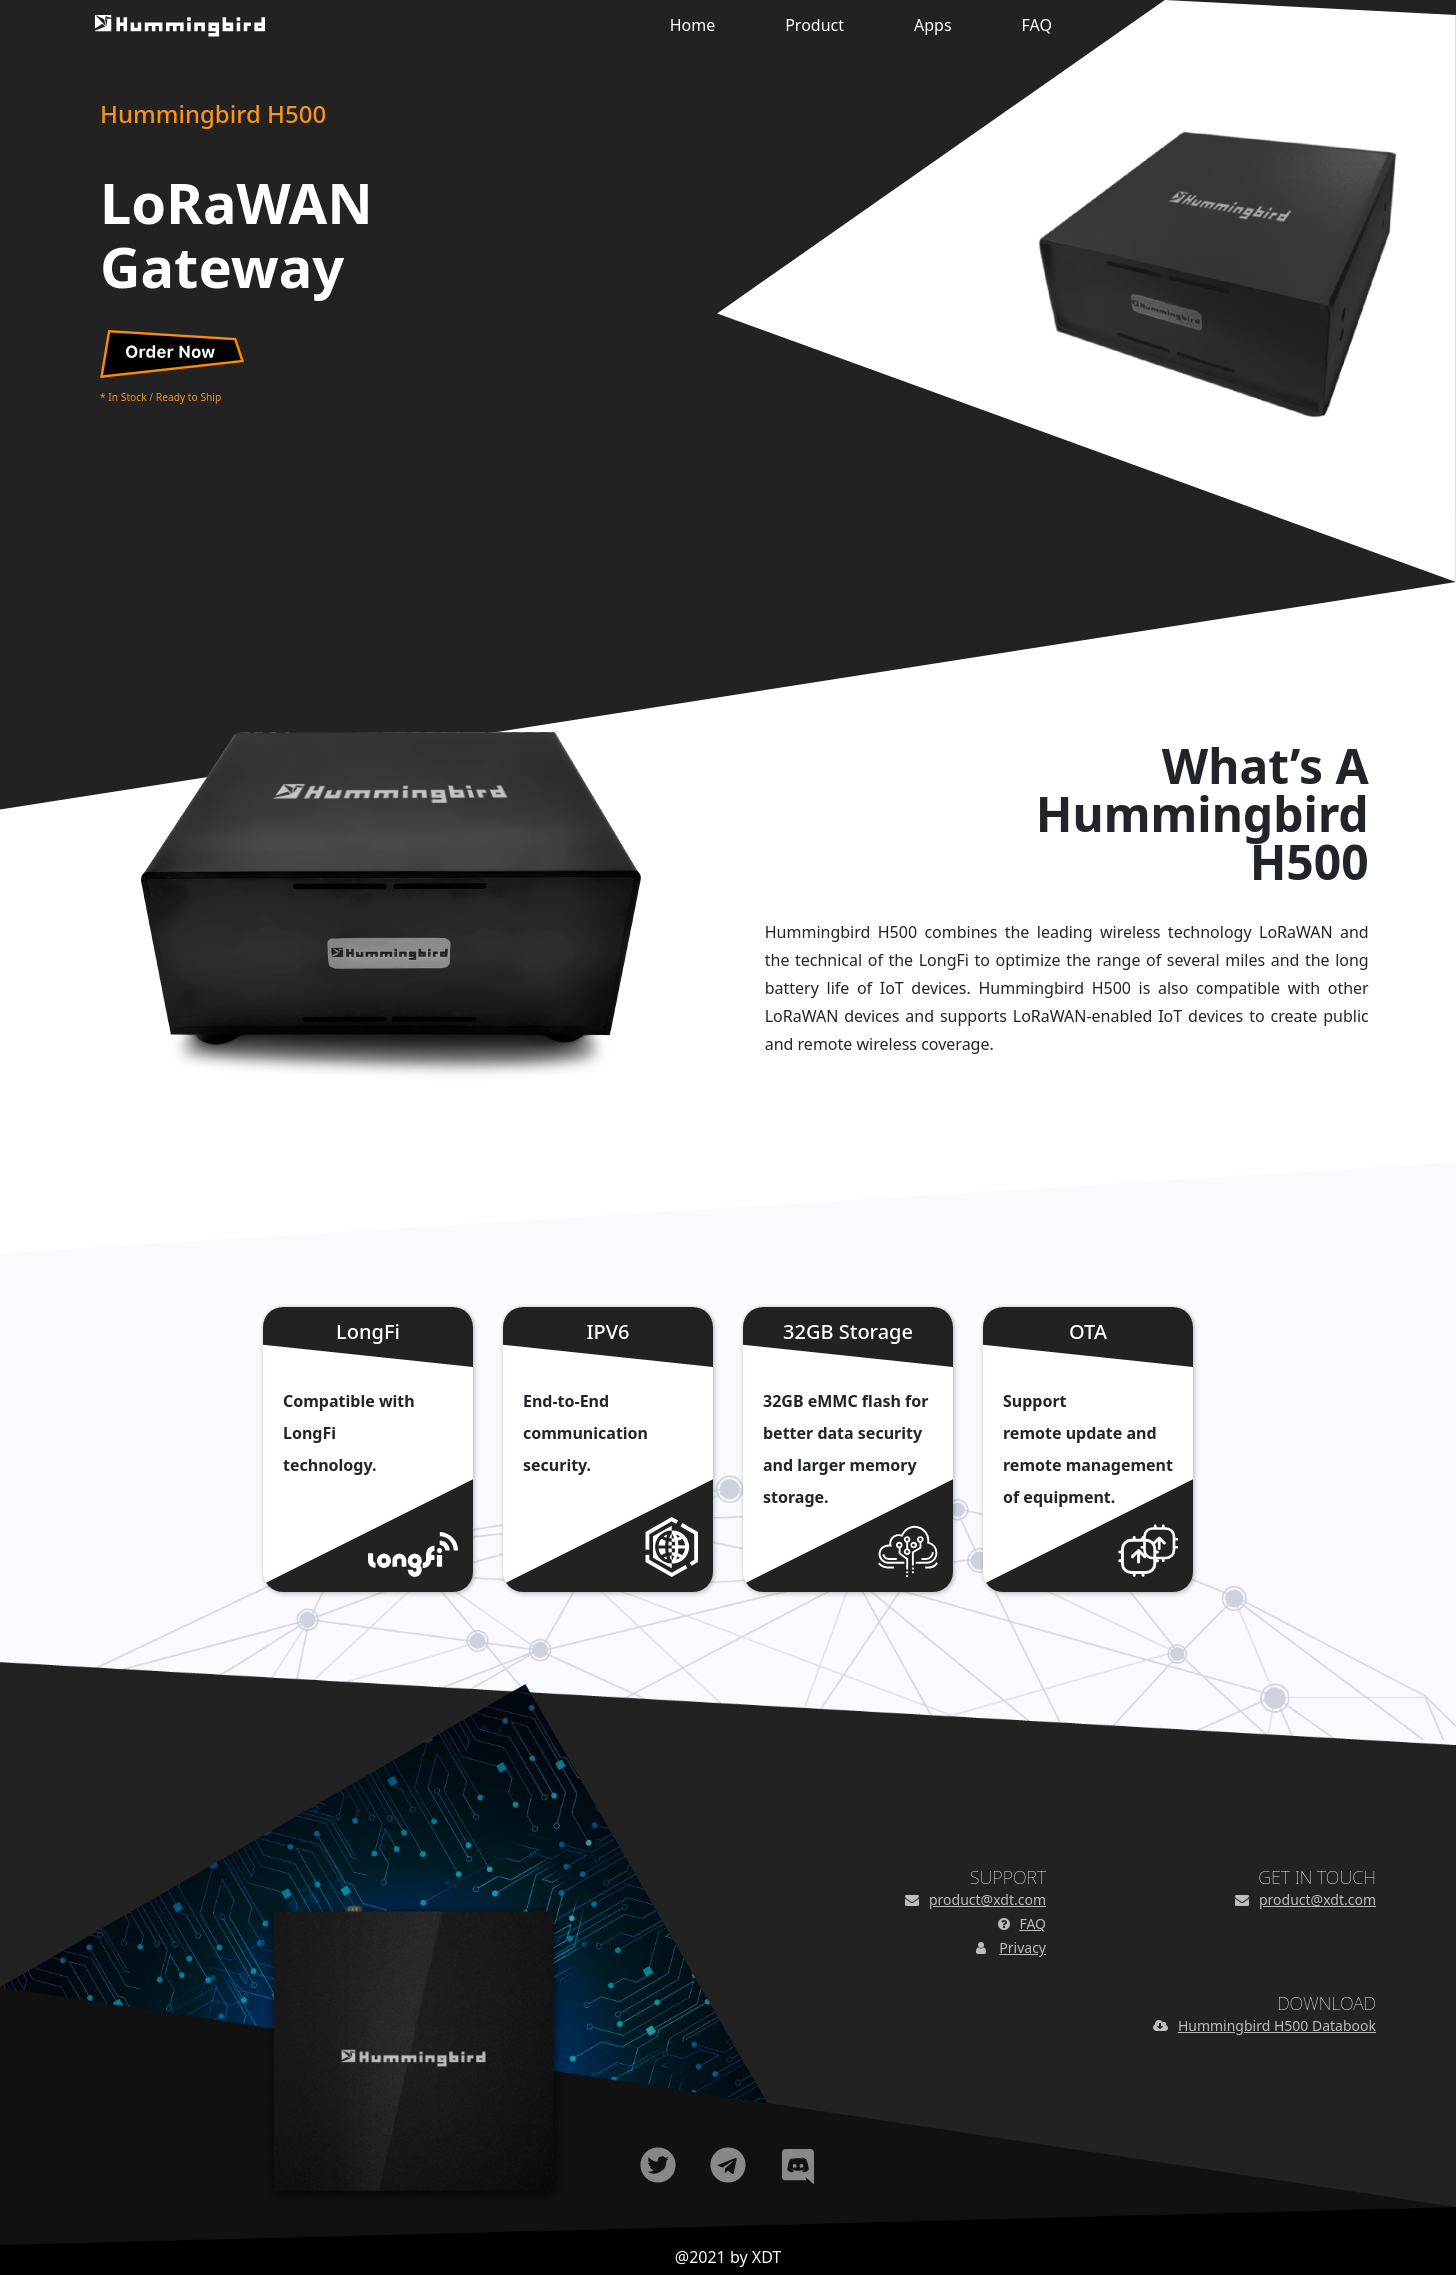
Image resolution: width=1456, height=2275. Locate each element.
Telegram (728, 2165)
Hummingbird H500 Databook (1277, 2025)
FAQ (1037, 25)
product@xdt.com (987, 1899)
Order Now (172, 354)
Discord (798, 2165)
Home (693, 25)
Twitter (658, 2165)
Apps (933, 25)
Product (814, 25)
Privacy (1022, 1947)
